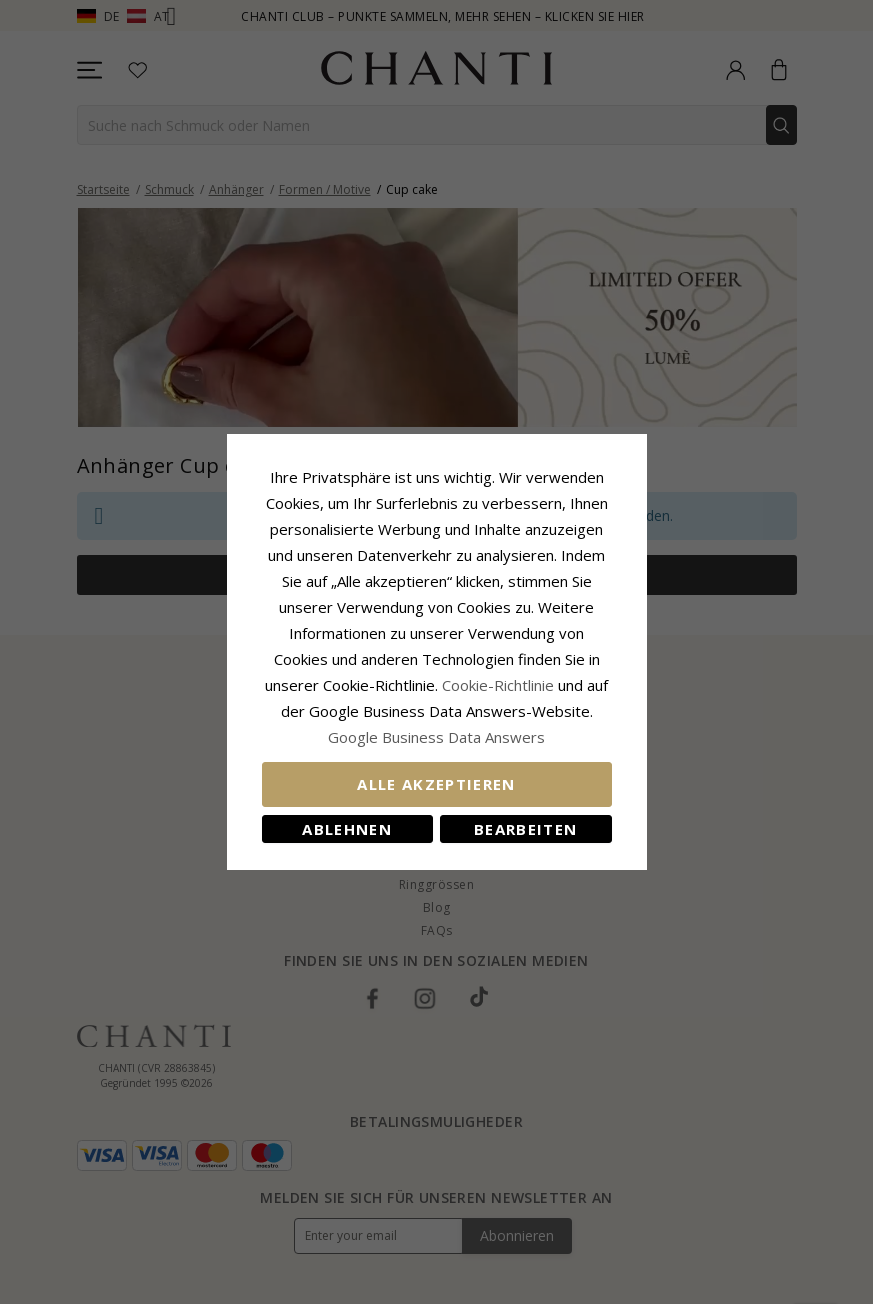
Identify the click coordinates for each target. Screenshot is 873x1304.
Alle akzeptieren (436, 784)
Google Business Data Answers (436, 737)
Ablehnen (347, 829)
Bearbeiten (526, 829)
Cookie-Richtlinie (498, 685)
